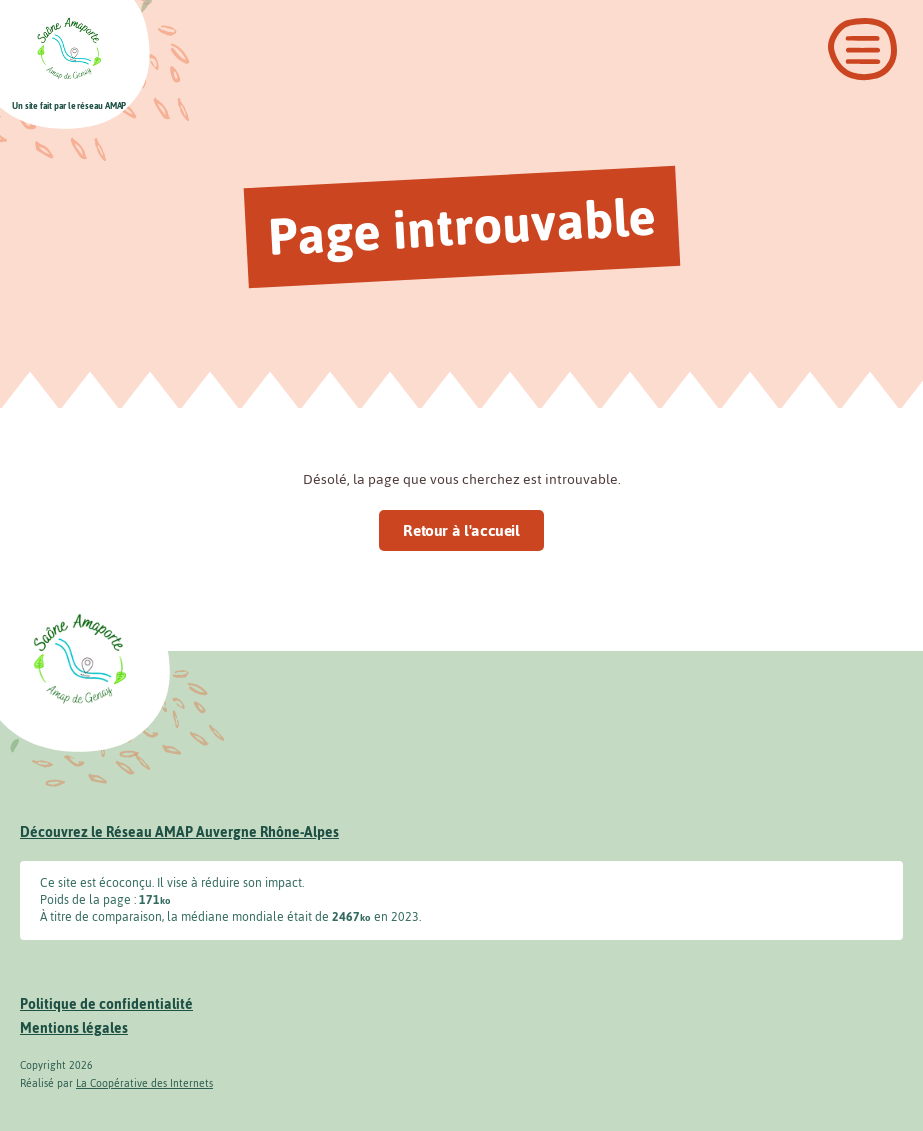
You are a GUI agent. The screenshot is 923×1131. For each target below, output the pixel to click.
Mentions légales (74, 1028)
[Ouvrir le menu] (862, 49)
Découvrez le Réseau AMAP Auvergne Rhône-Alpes (179, 832)
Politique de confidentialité (106, 1004)
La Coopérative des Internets (144, 1083)
